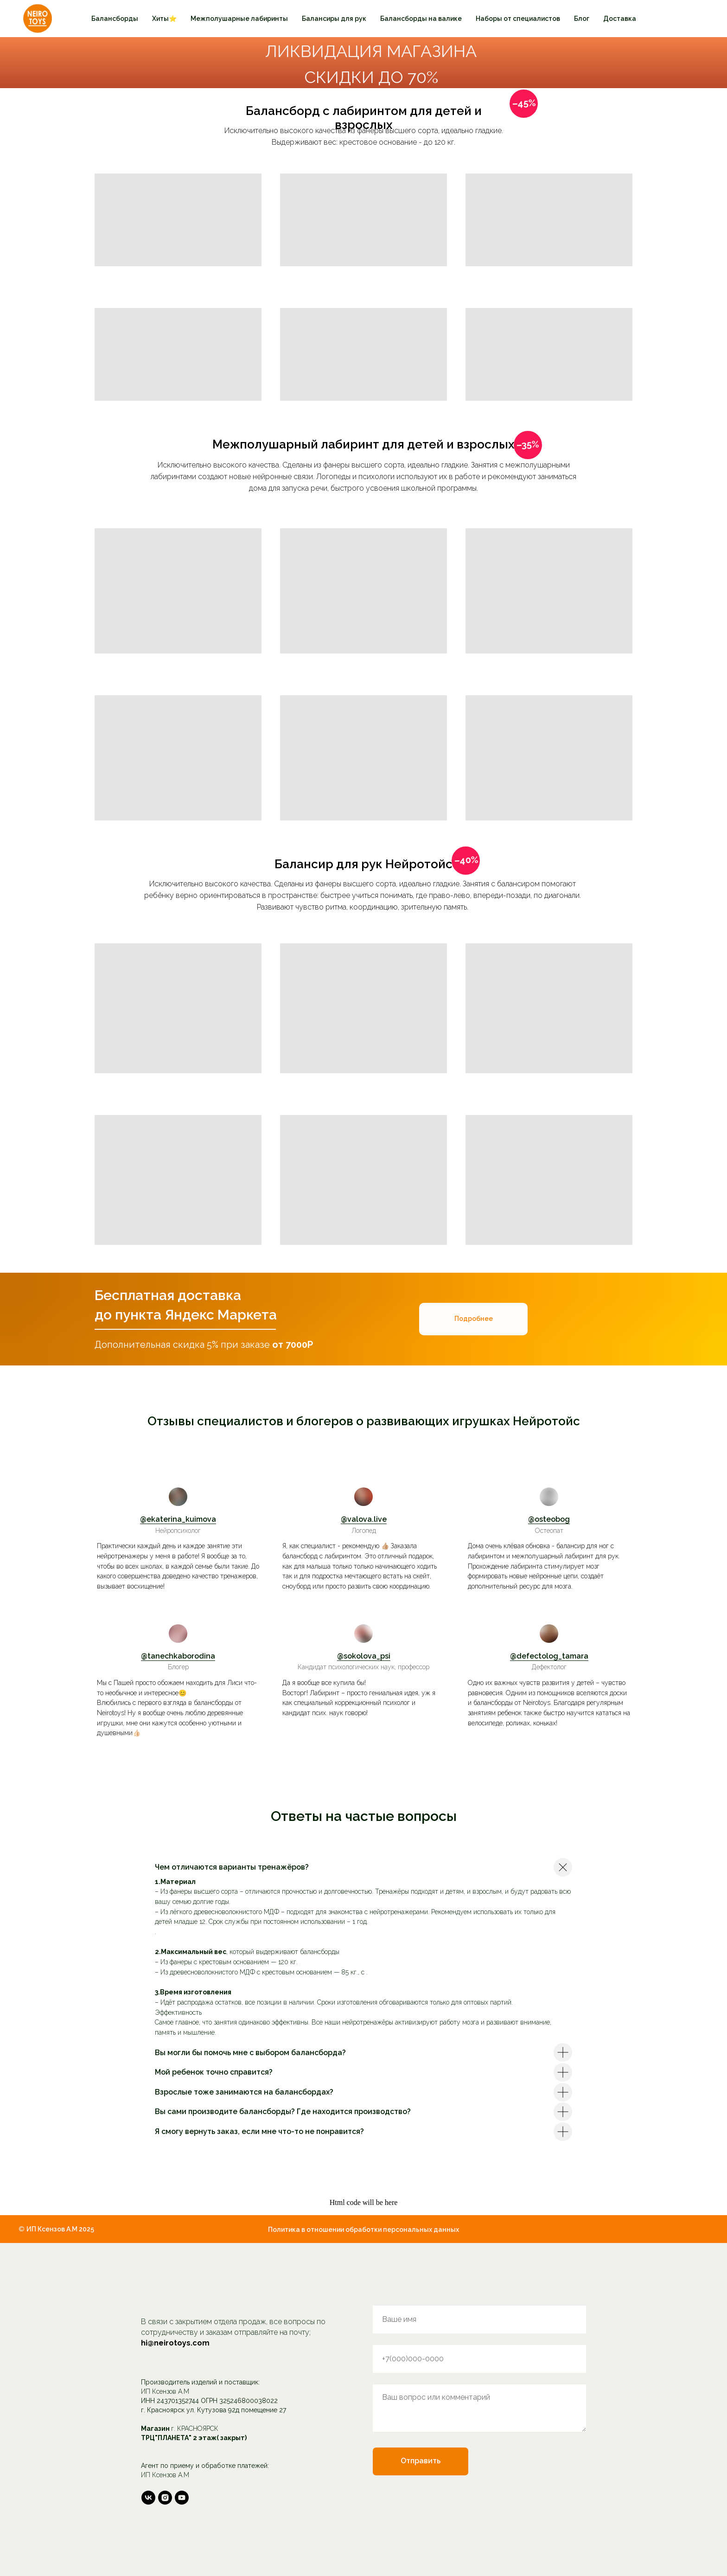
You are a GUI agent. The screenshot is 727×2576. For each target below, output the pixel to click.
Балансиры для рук (334, 18)
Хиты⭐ (164, 18)
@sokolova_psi (363, 1656)
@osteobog (549, 1519)
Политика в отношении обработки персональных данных (363, 2229)
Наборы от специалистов (518, 18)
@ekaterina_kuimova (178, 1519)
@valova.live (364, 1519)
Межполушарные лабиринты (239, 18)
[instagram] (165, 2498)
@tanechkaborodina (178, 1656)
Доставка (619, 18)
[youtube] (182, 2498)
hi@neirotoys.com (175, 2343)
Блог (581, 18)
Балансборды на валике (421, 18)
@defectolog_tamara (549, 1656)
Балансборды (114, 18)
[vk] (148, 2498)
